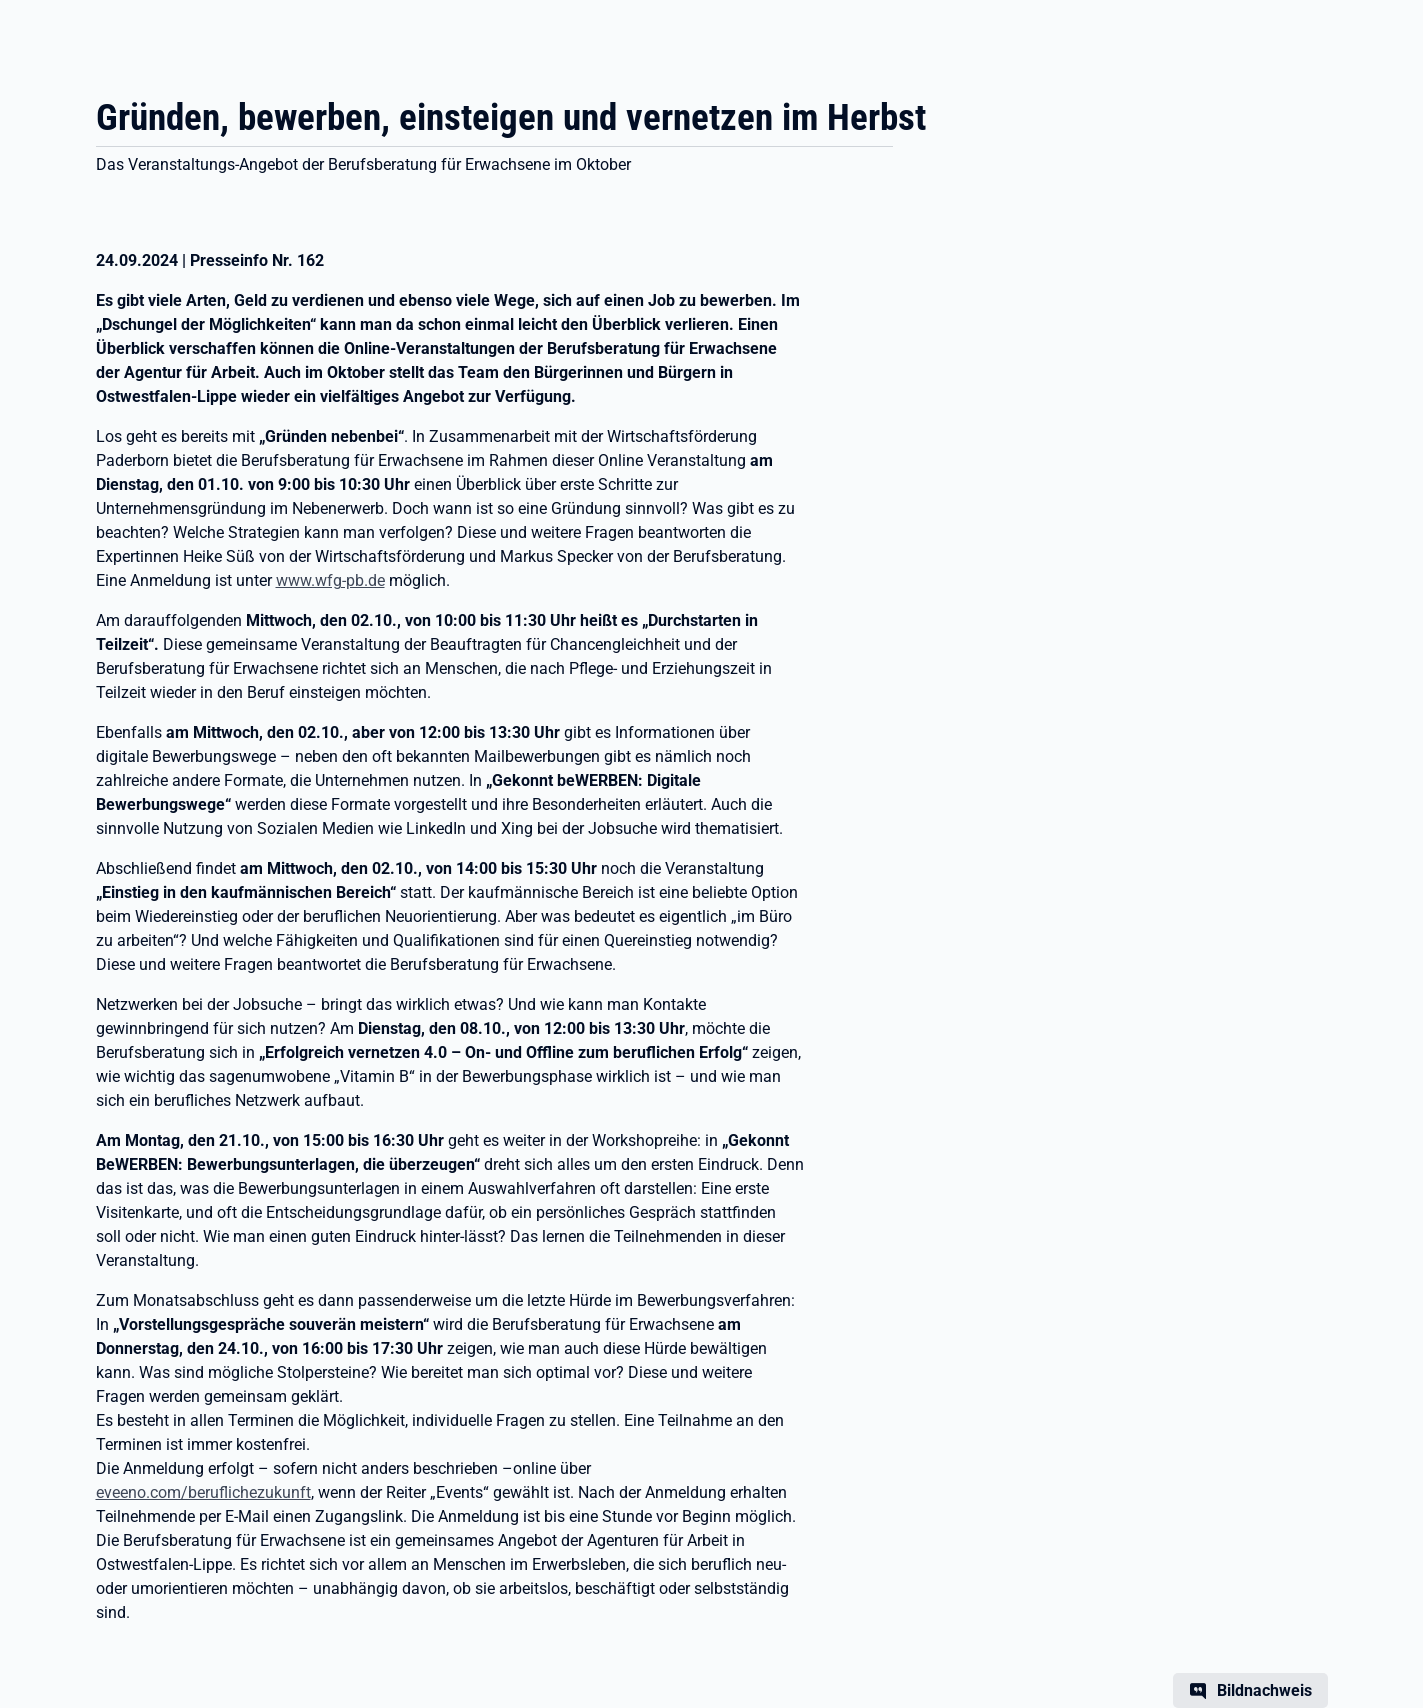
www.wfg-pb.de (330, 580)
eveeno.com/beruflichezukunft (203, 1492)
